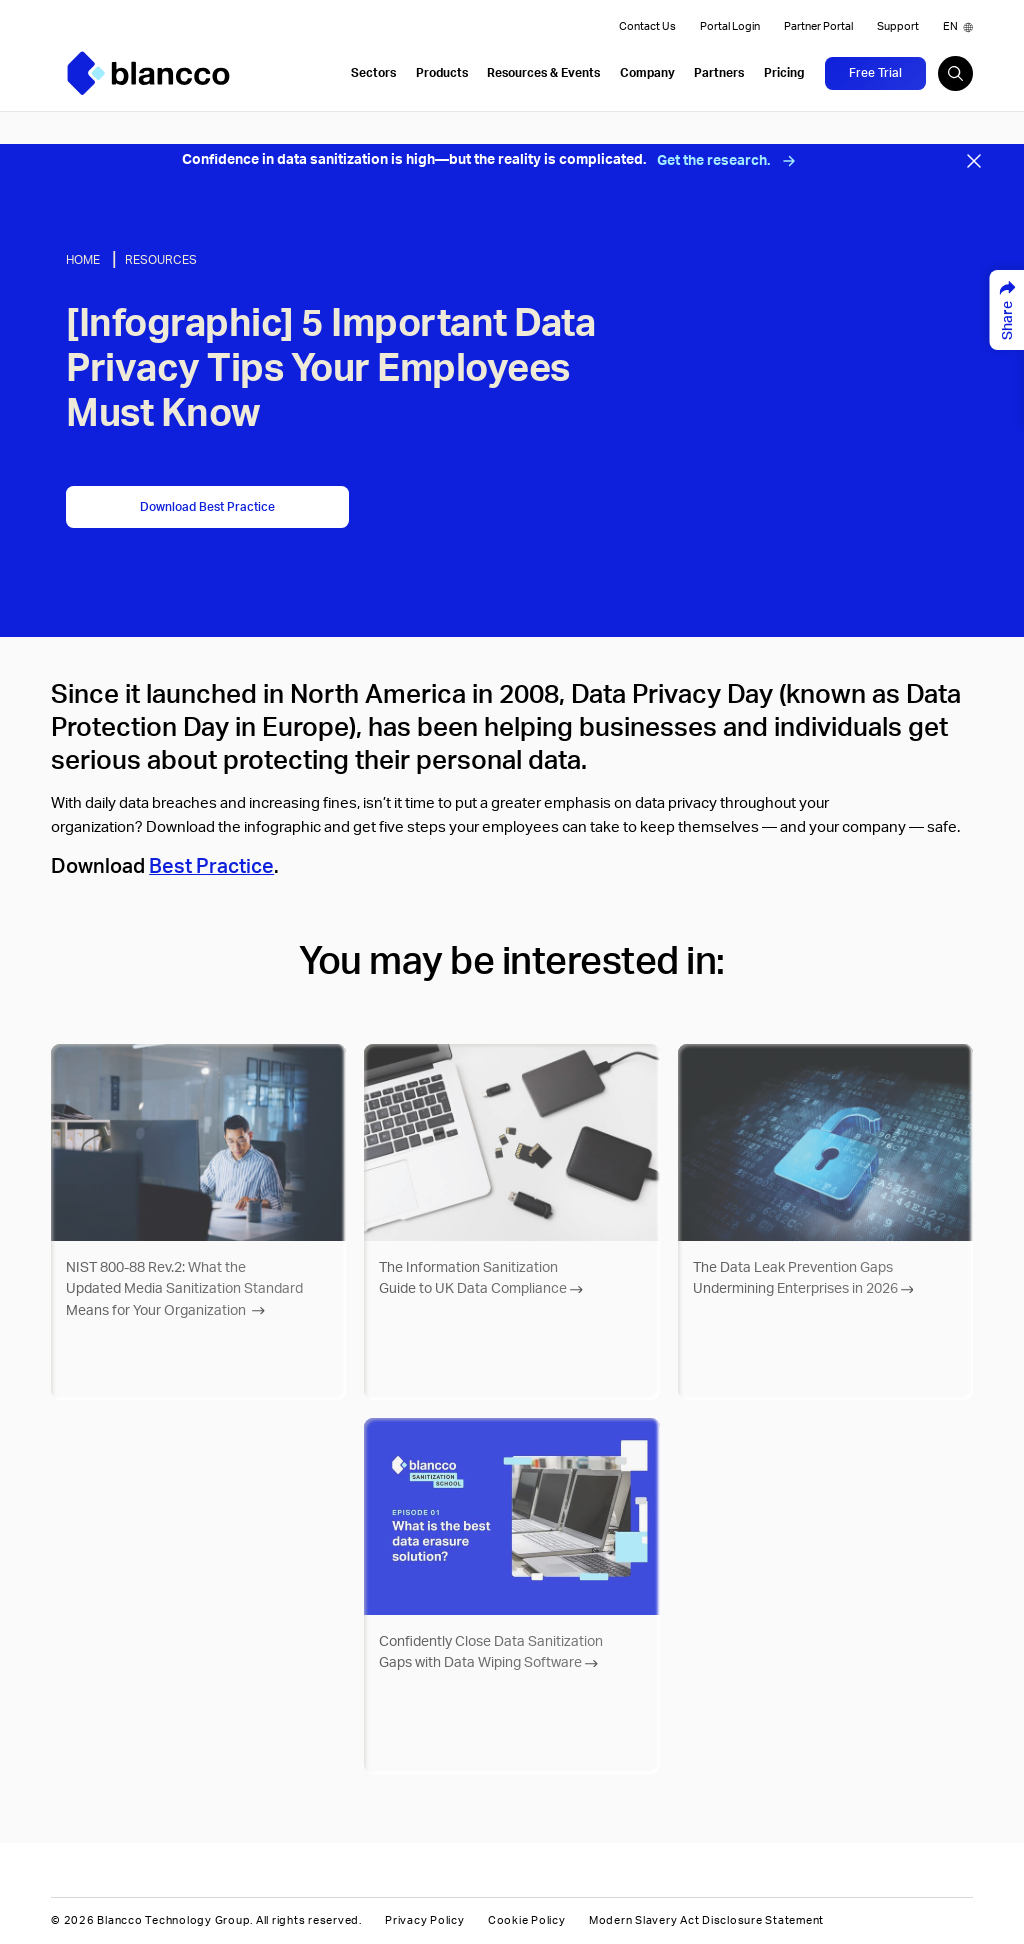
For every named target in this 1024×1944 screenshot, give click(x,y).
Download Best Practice (207, 507)
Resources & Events (543, 73)
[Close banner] (974, 161)
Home (83, 260)
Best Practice (211, 867)
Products (442, 73)
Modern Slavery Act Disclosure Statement (706, 1921)
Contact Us (647, 27)
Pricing (784, 73)
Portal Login (730, 27)
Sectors (373, 73)
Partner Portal (818, 27)
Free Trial (875, 73)
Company (647, 73)
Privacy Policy (425, 1921)
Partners (719, 73)
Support (898, 27)
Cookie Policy (527, 1921)
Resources (161, 260)
